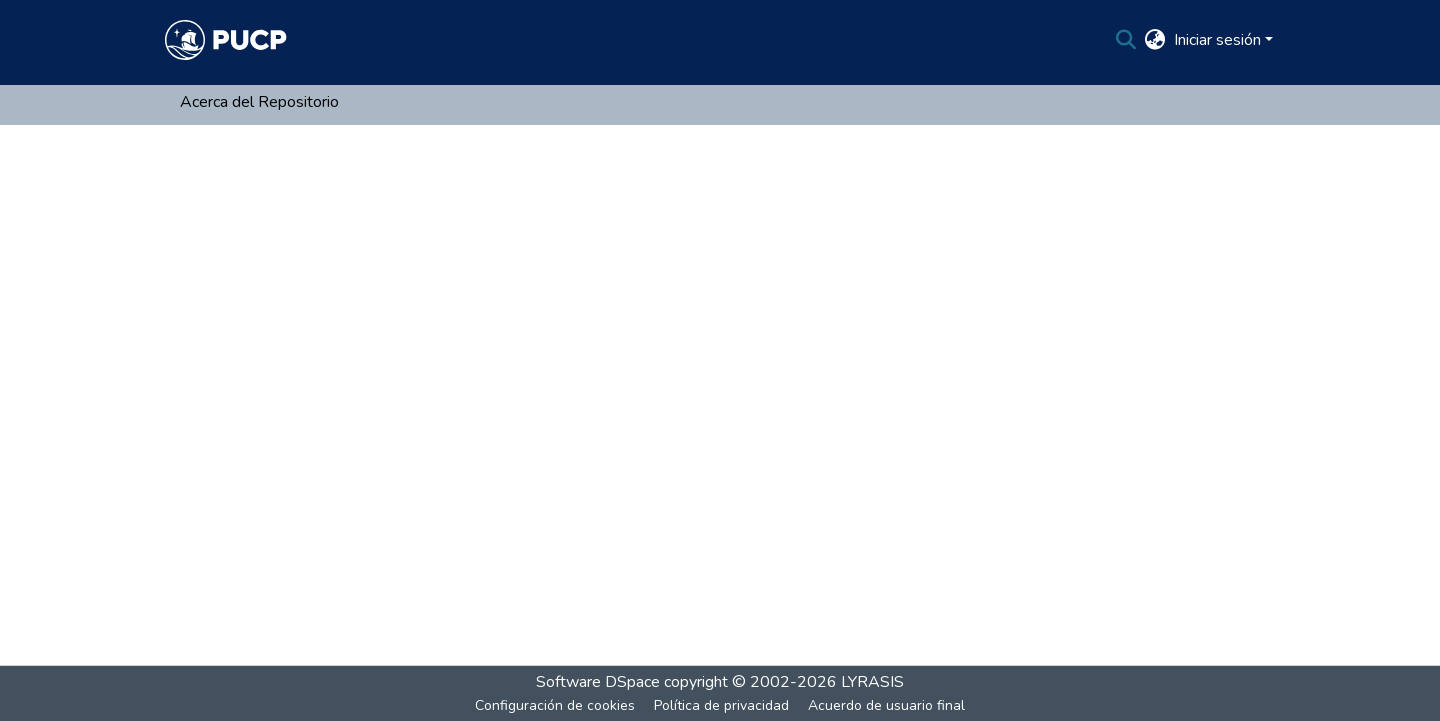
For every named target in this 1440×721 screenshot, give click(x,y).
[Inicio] (226, 40)
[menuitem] (1155, 40)
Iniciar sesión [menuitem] (1217, 40)
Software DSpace (598, 682)
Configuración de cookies (555, 705)
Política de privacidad (721, 705)
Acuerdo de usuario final (886, 705)
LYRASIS (872, 682)
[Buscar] (1126, 40)
